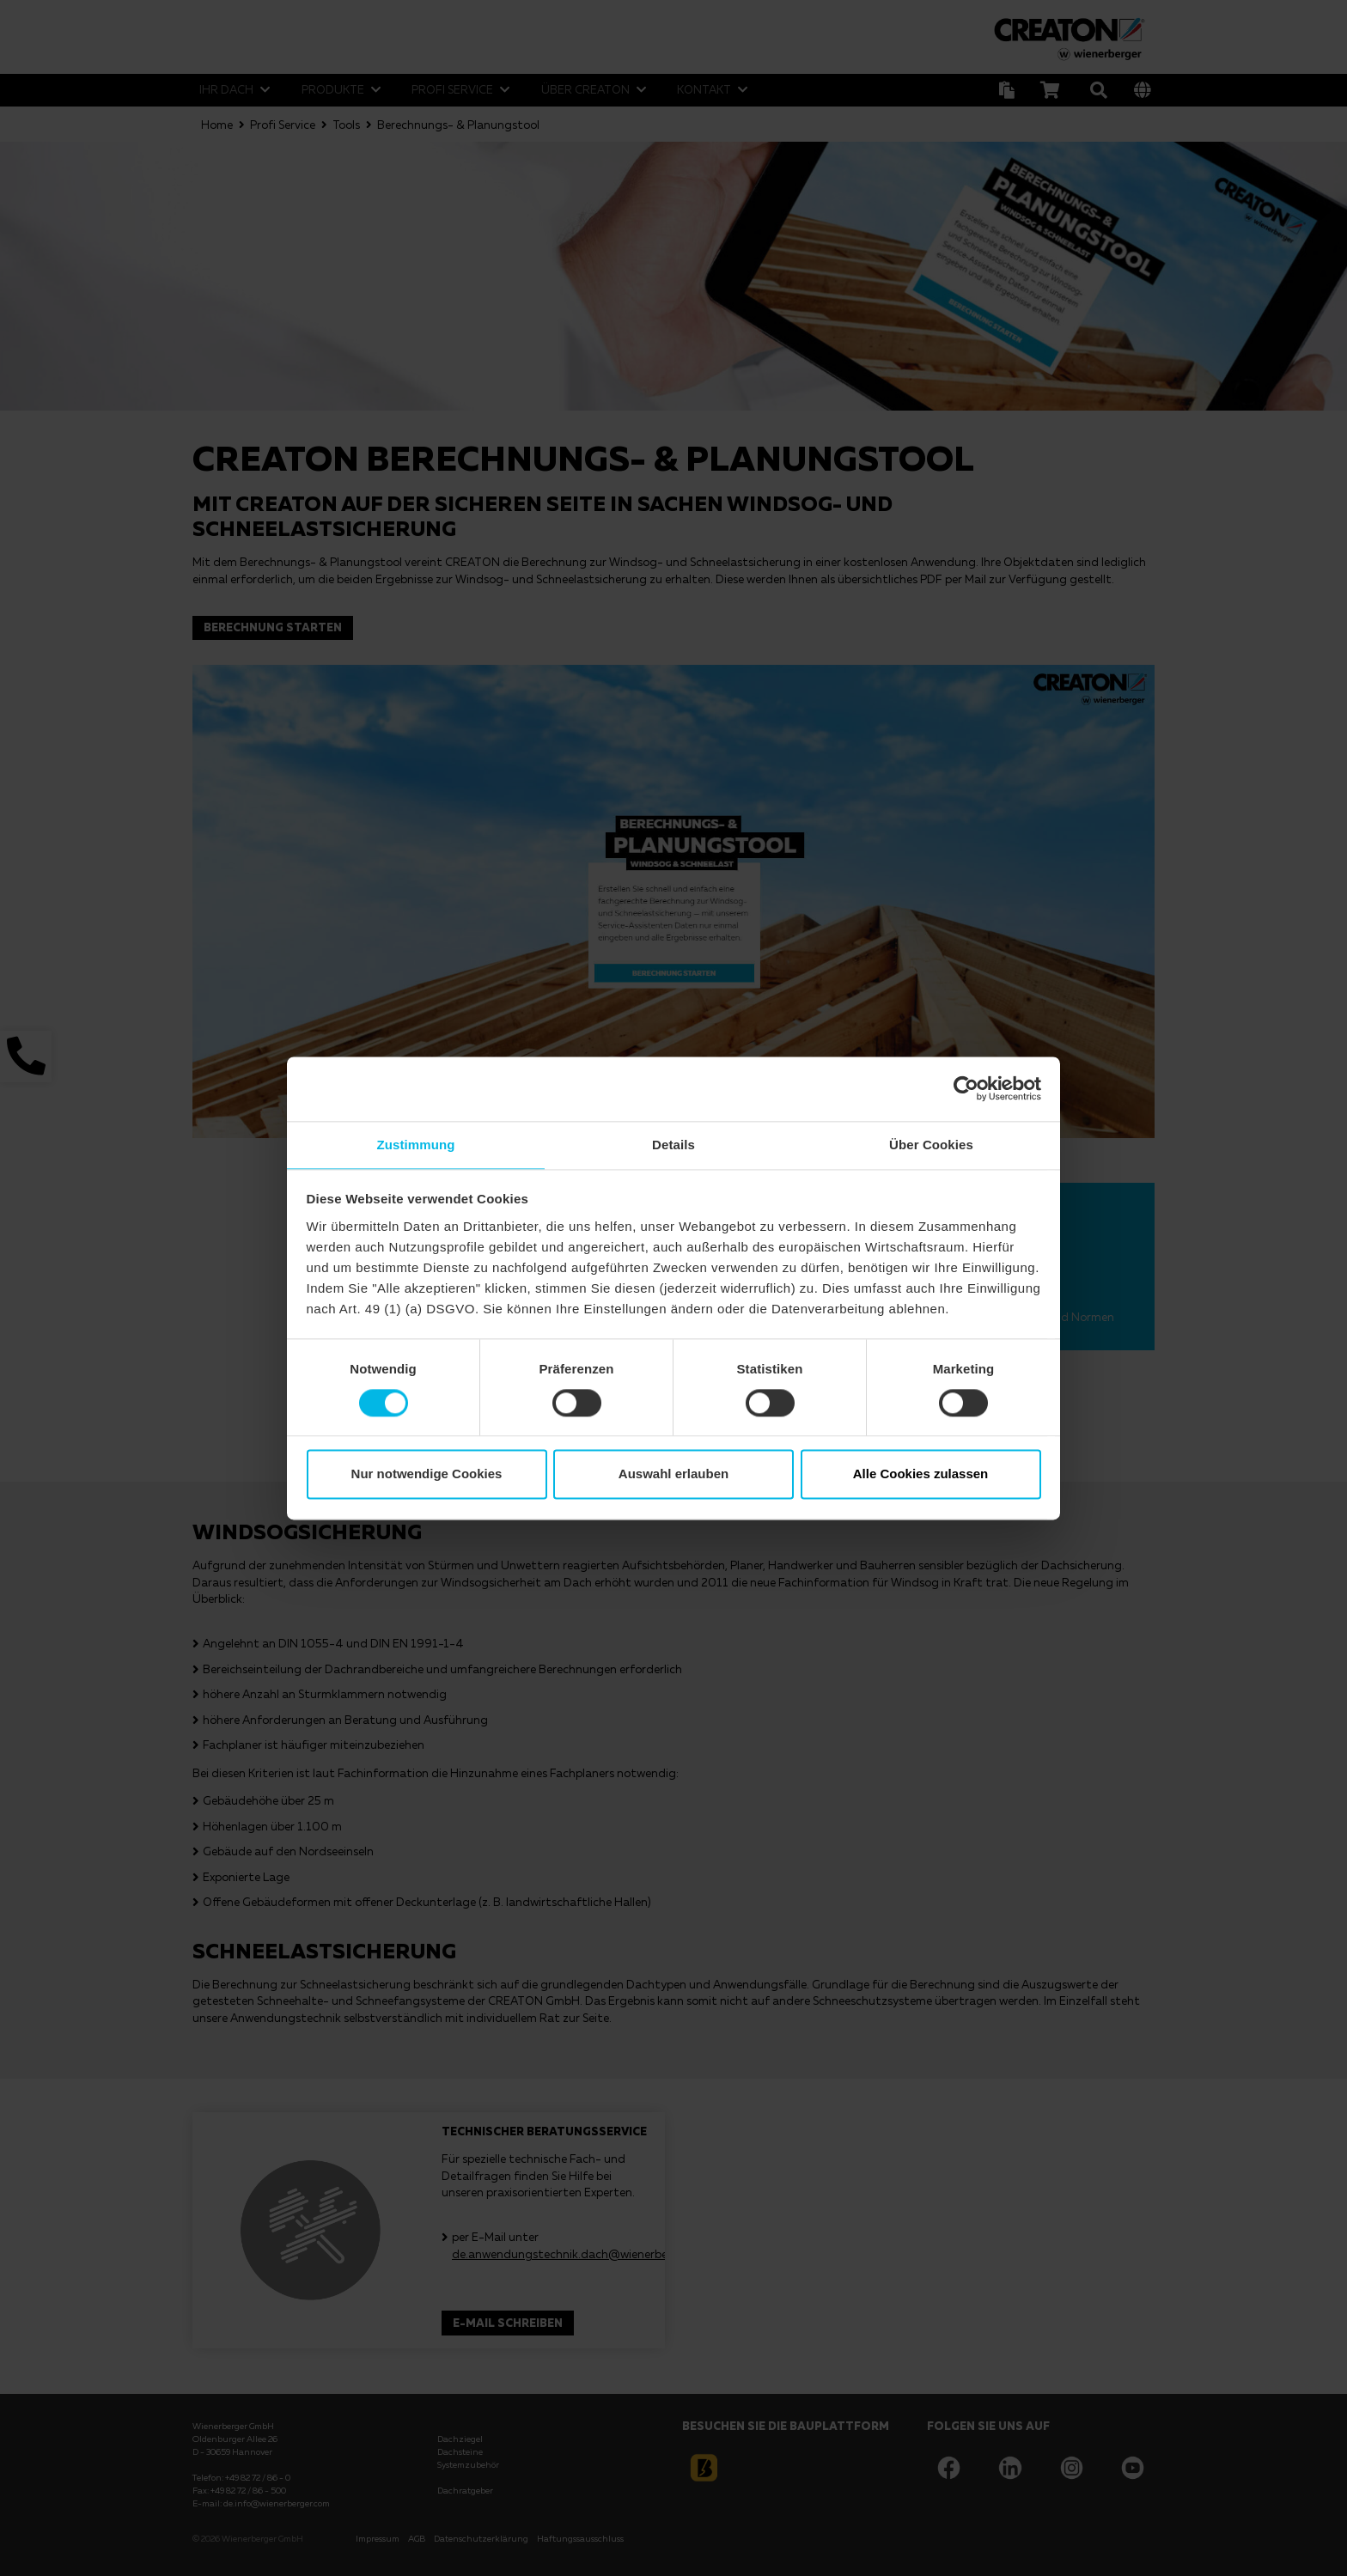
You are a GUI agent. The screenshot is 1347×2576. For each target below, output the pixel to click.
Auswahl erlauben (673, 1475)
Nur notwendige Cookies (427, 1475)
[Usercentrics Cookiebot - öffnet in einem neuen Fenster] (966, 1087)
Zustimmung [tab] (416, 1143)
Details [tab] (673, 1143)
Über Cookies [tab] (931, 1143)
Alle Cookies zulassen (921, 1475)
